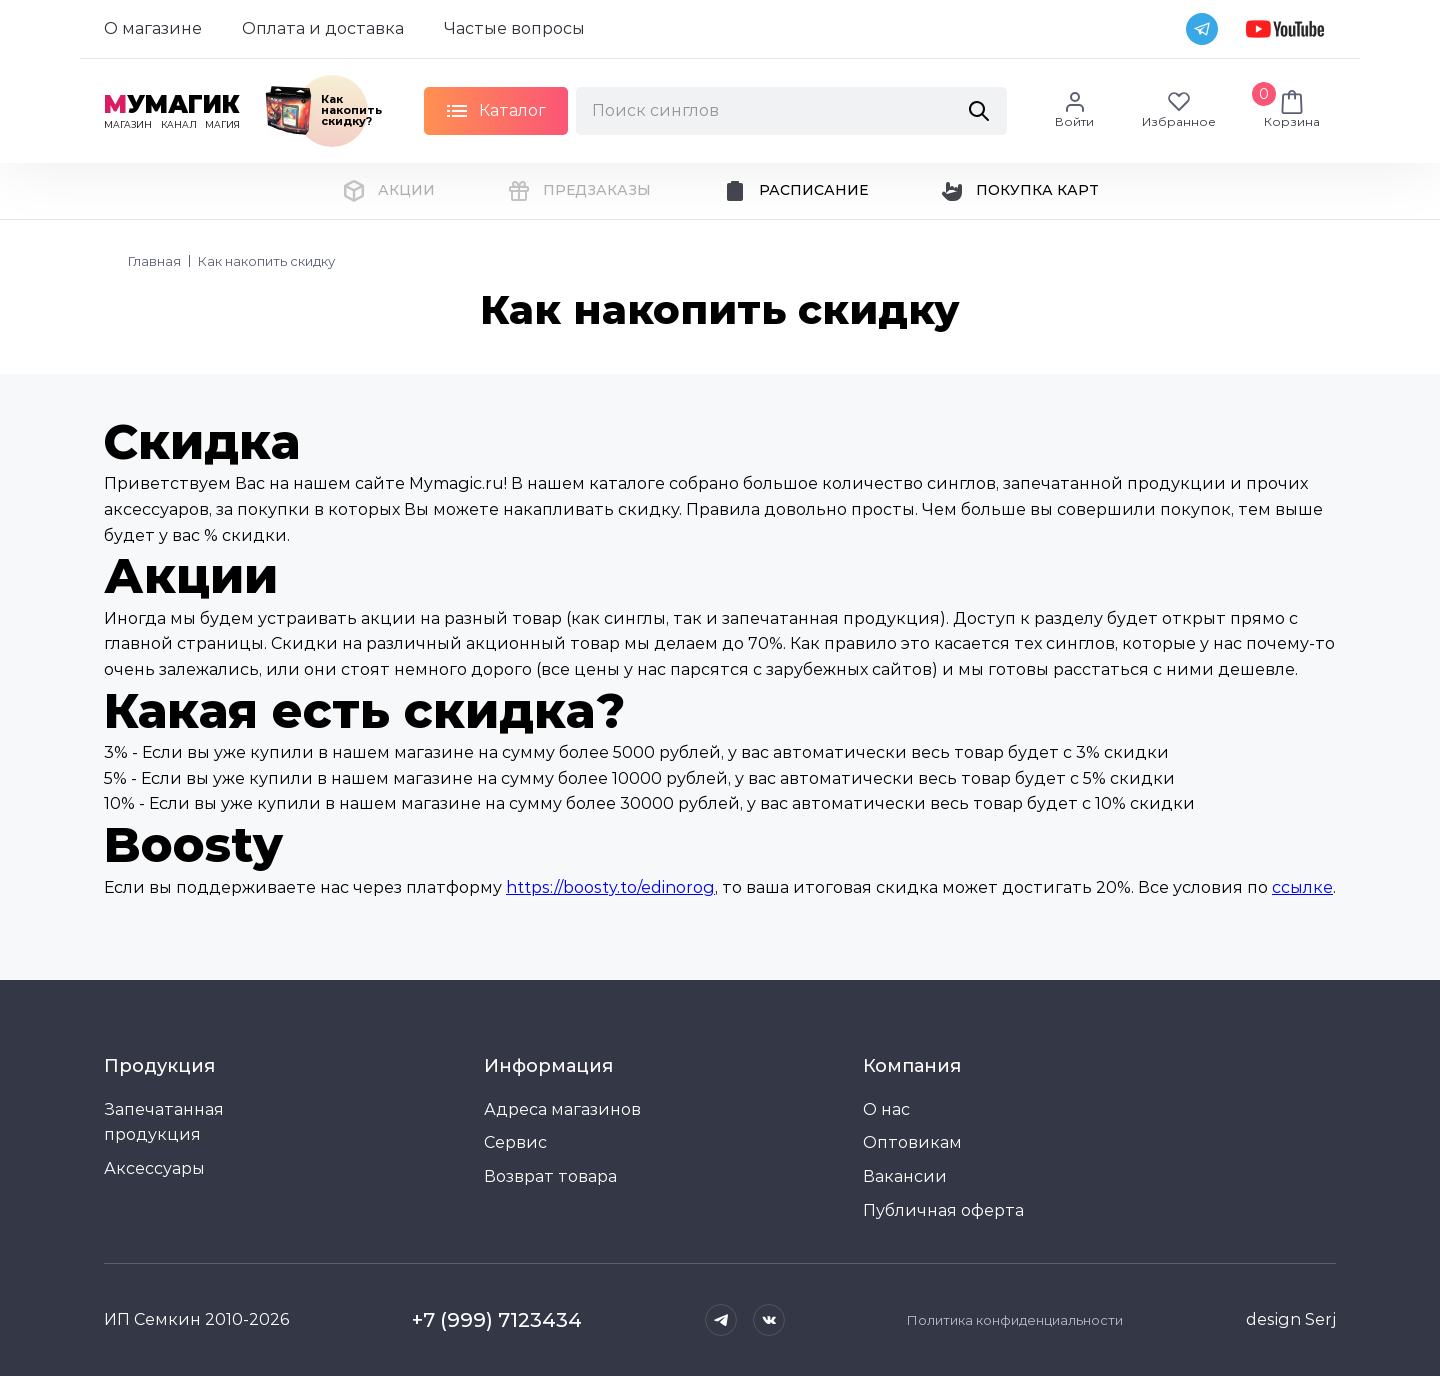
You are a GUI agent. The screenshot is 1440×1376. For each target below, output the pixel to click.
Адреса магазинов (562, 1109)
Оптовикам (912, 1142)
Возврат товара (550, 1176)
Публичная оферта (943, 1210)
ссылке (1302, 887)
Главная (154, 261)
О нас (886, 1109)
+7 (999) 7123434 (497, 1320)
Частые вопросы (514, 28)
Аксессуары (154, 1168)
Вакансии (905, 1176)
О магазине (153, 28)
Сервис (515, 1142)
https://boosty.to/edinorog (610, 887)
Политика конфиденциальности (1015, 1320)
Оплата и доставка (323, 28)
